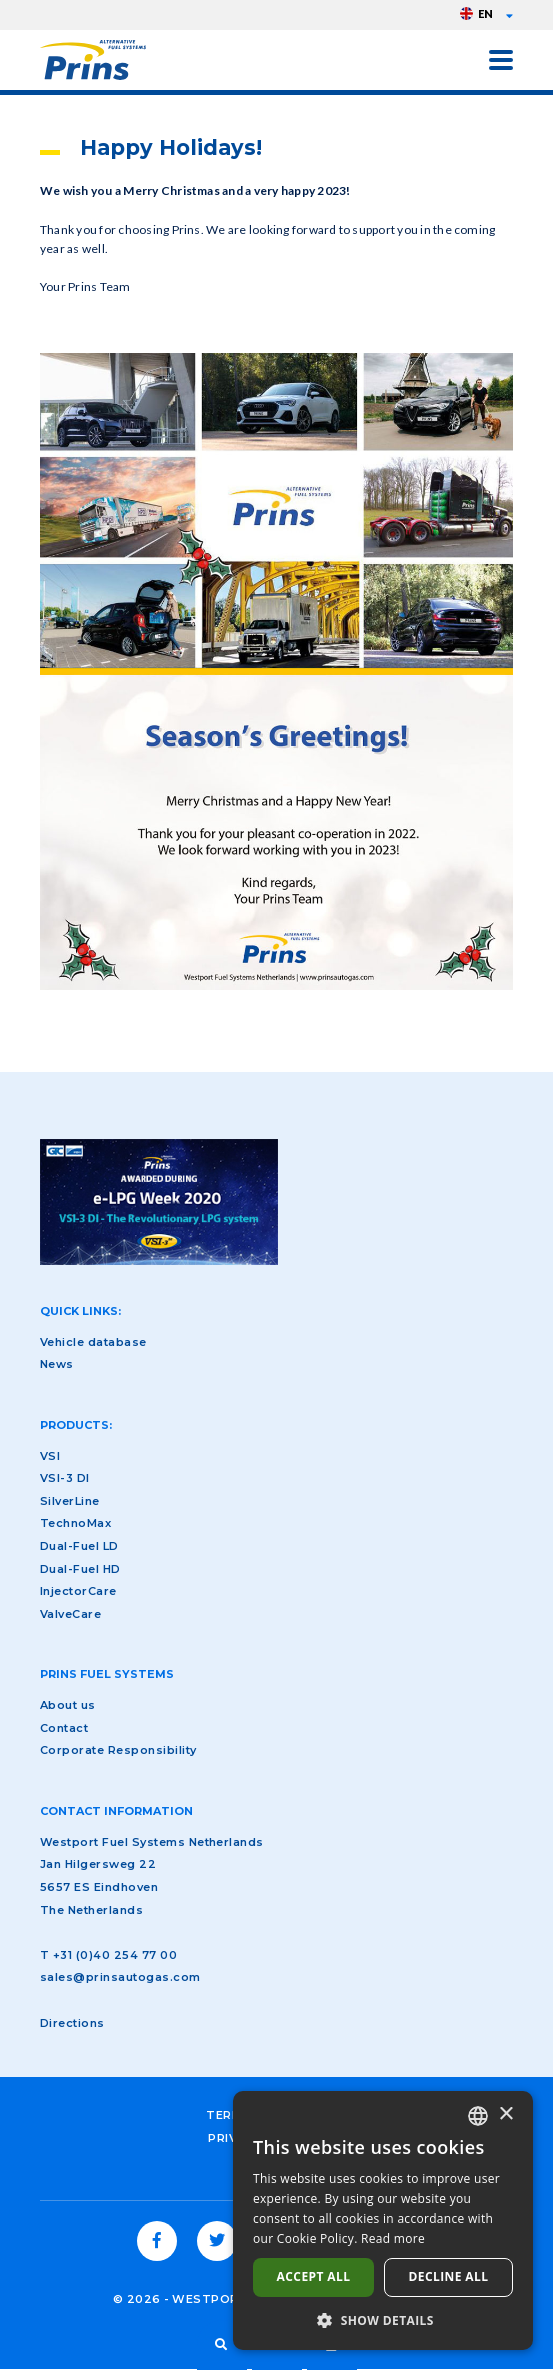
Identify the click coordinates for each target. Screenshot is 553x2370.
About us (68, 1705)
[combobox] (478, 2116)
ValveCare (70, 1614)
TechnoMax (75, 1523)
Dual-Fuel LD (79, 1546)
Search (222, 2345)
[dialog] (383, 2220)
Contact (64, 1728)
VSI (50, 1456)
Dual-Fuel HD (80, 1569)
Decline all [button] (449, 2276)
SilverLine (70, 1501)
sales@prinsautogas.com (120, 1977)
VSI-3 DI (65, 1478)
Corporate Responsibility (118, 1750)
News (57, 1364)
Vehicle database (93, 1342)
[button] (383, 2320)
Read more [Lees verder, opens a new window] (393, 2238)
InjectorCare (78, 1591)
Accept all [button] (314, 2276)
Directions (72, 2023)
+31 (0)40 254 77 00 (115, 1955)
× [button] (505, 2114)
